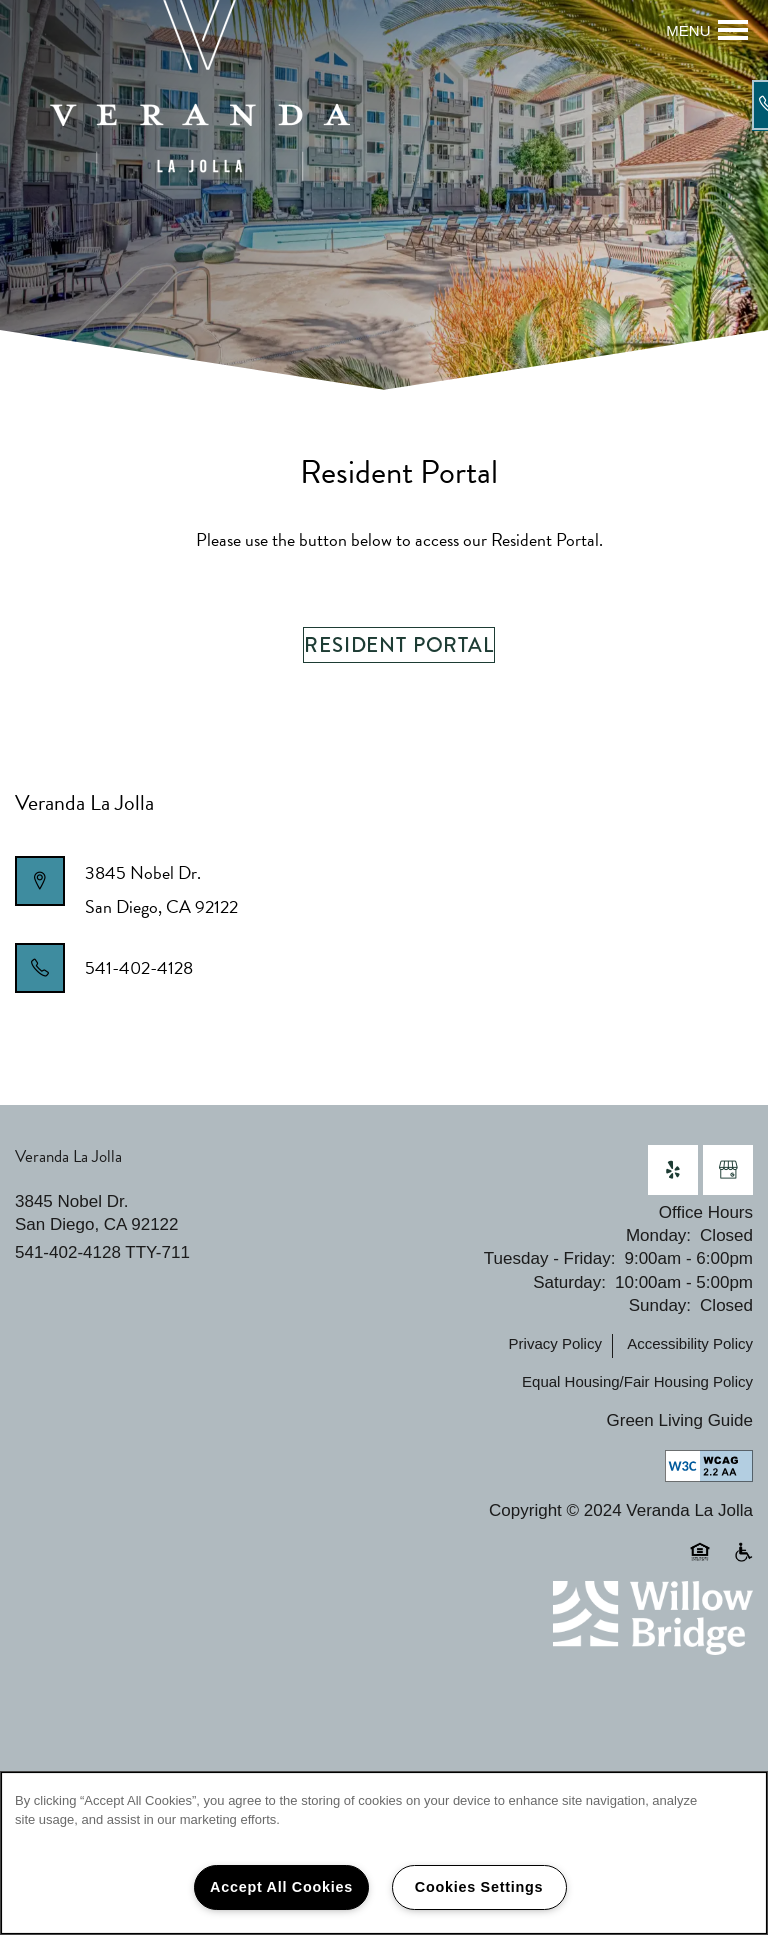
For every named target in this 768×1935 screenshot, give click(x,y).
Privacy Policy (555, 1343)
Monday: (658, 1235)
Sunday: (660, 1305)
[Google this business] (728, 1170)
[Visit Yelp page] (673, 1170)
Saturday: (569, 1282)
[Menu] (707, 30)
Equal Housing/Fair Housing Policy (637, 1381)
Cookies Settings (479, 1887)
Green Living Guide (680, 1420)
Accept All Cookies (281, 1887)
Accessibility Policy (690, 1343)
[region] (384, 1853)
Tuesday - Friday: (550, 1258)
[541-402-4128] (743, 105)
